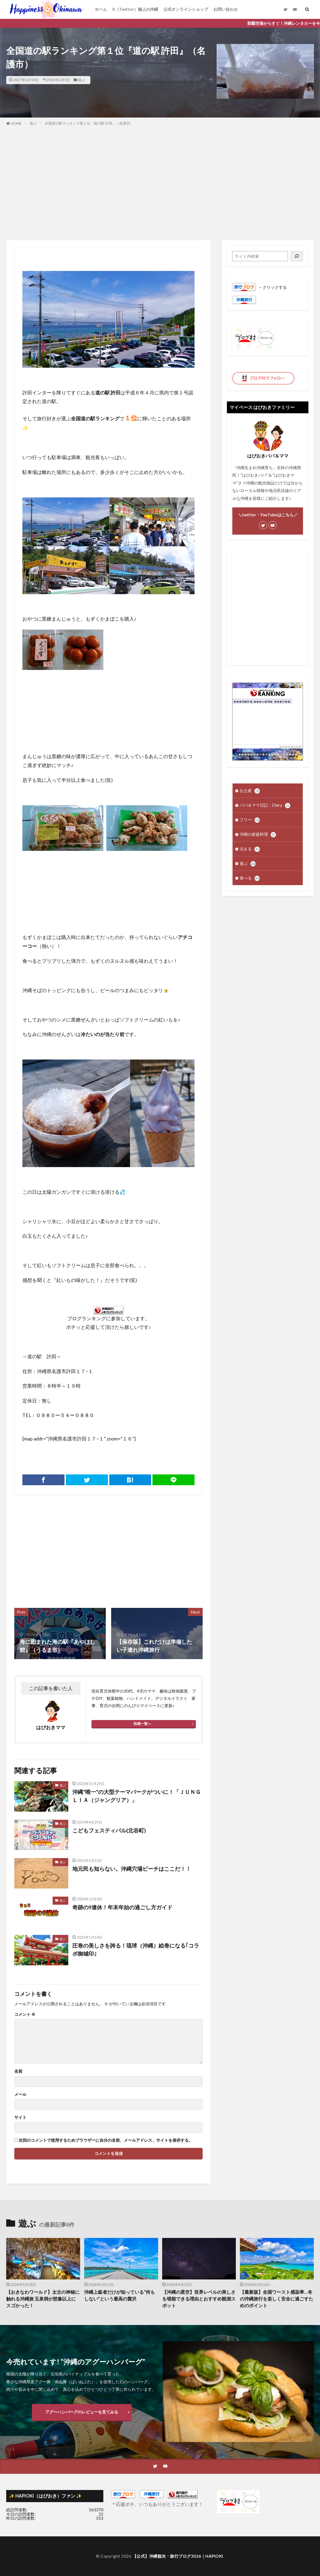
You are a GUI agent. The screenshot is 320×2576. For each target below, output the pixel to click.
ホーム (101, 9)
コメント (24, 2014)
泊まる (250, 849)
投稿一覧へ (142, 1723)
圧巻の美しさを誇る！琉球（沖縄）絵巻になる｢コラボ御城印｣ (135, 1949)
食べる (250, 878)
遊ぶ (81, 80)
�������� (290, 746)
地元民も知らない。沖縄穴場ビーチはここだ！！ (131, 1868)
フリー (250, 820)
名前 (18, 2071)
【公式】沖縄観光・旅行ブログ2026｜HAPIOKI (177, 2556)
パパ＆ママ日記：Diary (265, 805)
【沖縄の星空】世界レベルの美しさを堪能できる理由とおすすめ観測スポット (199, 2298)
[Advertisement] (160, 183)
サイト (20, 2117)
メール (20, 2094)
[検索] (297, 256)
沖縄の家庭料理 (258, 834)
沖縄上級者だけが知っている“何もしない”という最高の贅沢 (119, 2295)
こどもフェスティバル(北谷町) (109, 1830)
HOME (16, 123)
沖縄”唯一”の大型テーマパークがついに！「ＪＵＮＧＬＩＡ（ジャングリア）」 (136, 1796)
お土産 (250, 791)
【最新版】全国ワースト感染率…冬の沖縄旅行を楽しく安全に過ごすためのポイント (276, 2298)
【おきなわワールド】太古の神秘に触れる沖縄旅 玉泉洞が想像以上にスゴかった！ (43, 2298)
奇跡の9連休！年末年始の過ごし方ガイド (122, 1907)
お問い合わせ (225, 9)
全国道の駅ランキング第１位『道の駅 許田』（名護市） (89, 123)
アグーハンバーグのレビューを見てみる (81, 2411)
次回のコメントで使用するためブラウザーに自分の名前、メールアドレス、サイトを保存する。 (106, 2140)
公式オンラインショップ (186, 9)
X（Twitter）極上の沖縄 (135, 9)
